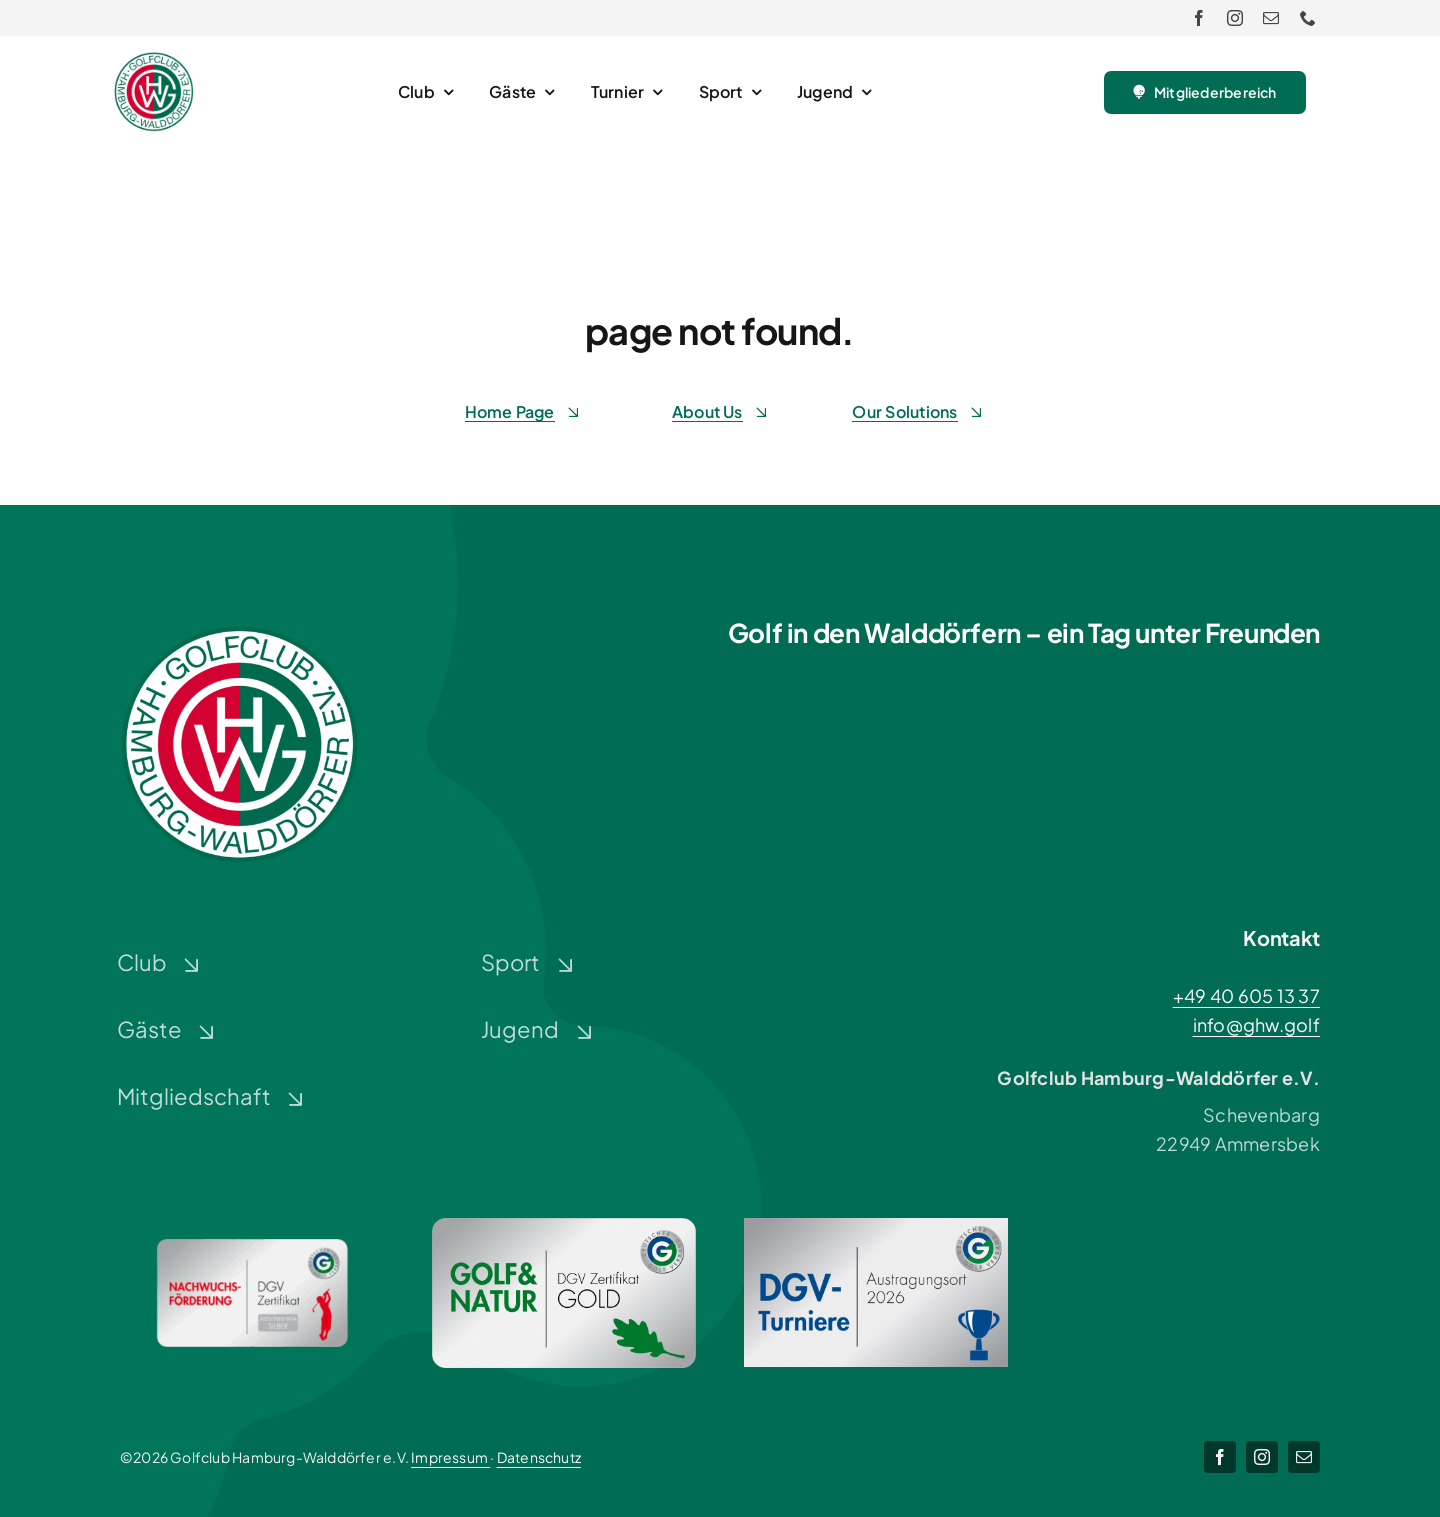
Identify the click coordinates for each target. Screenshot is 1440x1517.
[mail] (1271, 18)
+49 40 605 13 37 (1246, 995)
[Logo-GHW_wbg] (154, 60)
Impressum (450, 1457)
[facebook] (1199, 18)
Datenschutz (539, 1457)
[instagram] (1235, 18)
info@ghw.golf (1257, 1024)
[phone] (1308, 18)
